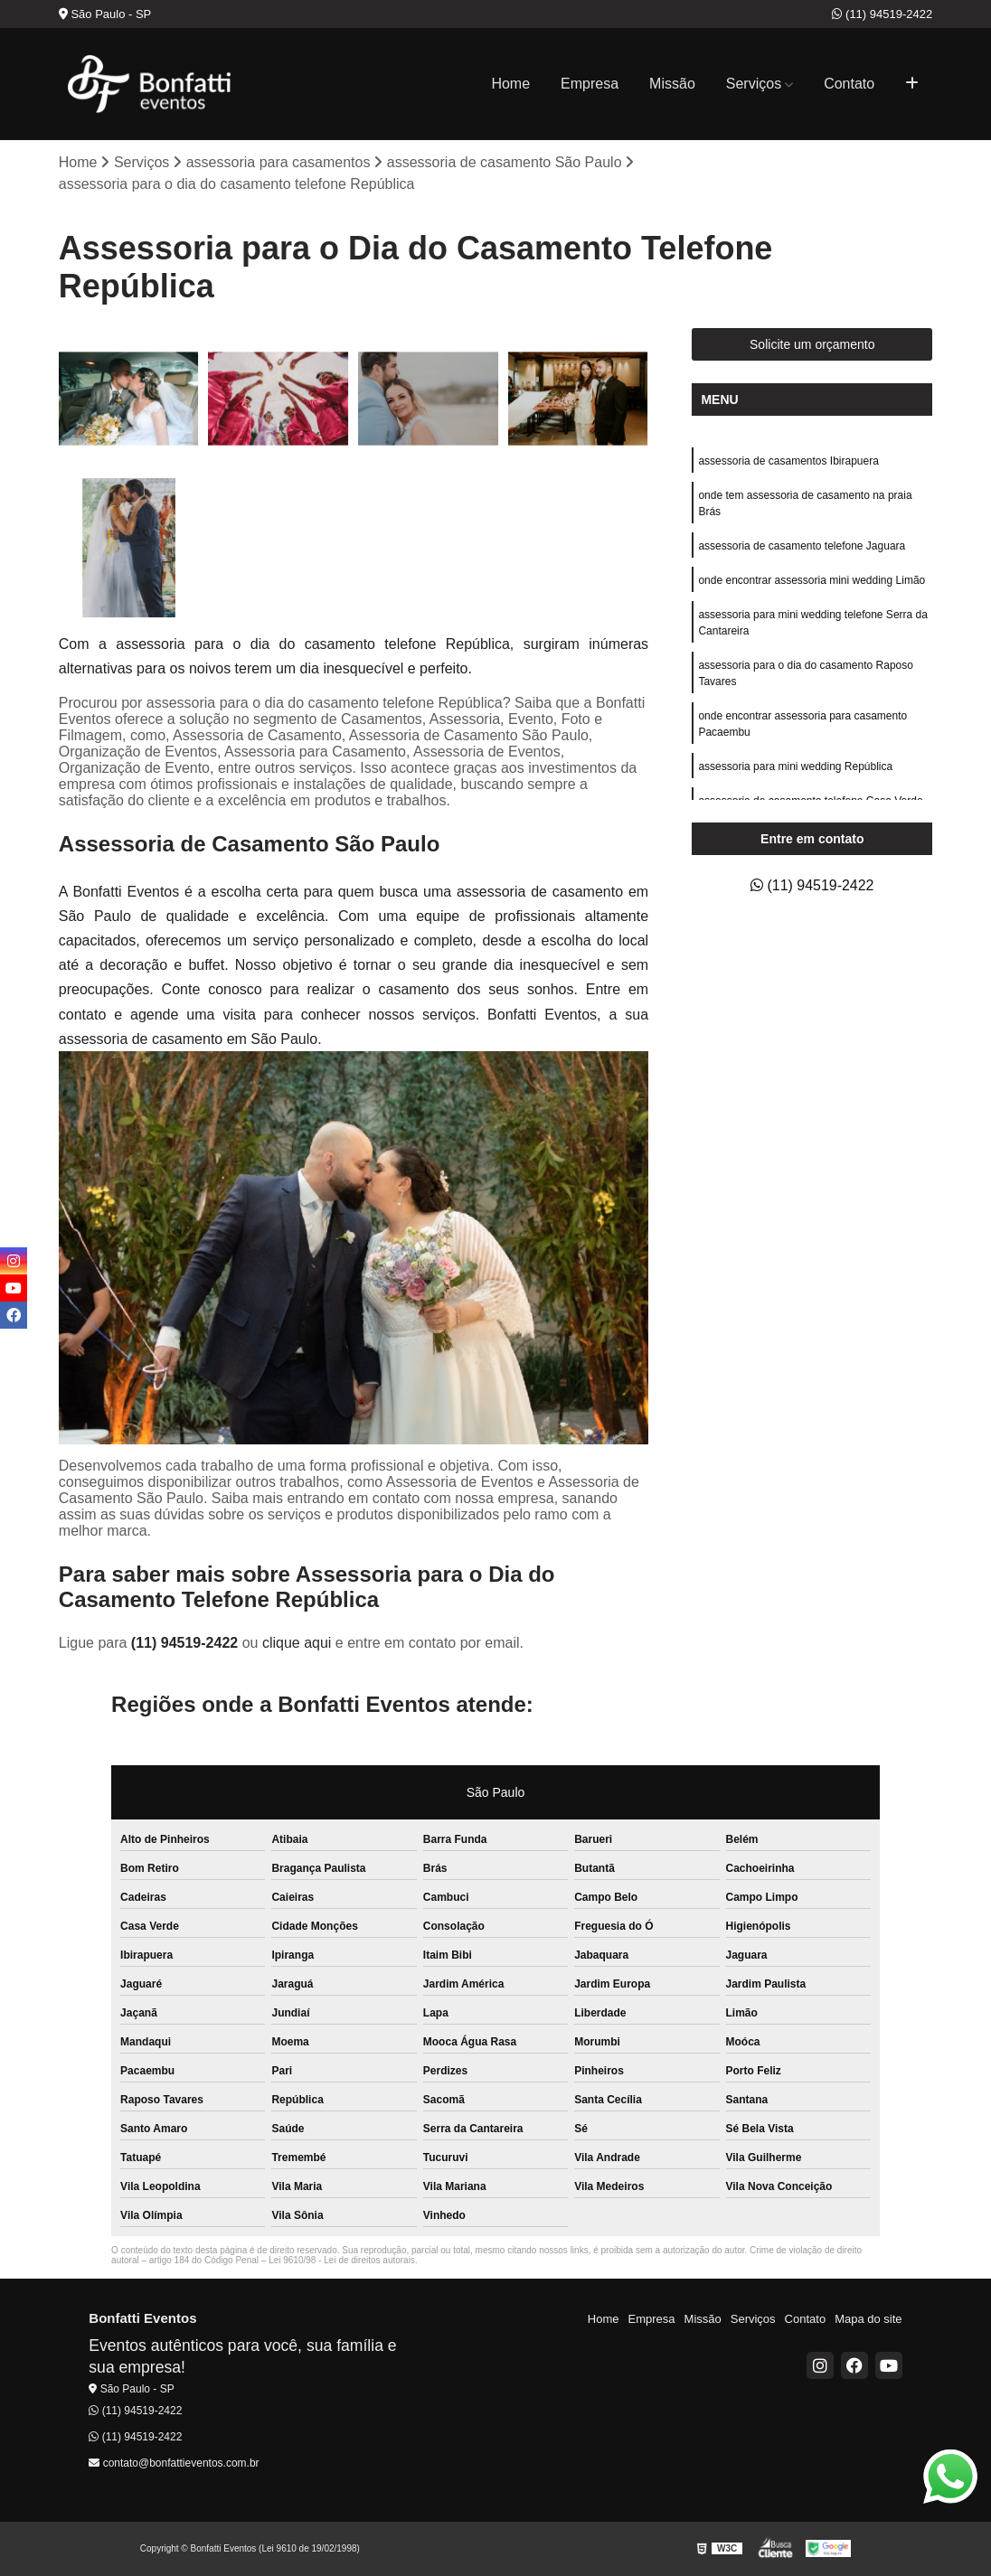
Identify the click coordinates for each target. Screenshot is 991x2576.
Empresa (589, 83)
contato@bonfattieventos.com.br (174, 2463)
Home (510, 83)
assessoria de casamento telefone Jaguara (801, 546)
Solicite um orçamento (812, 344)
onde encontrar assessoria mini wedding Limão (811, 580)
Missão (672, 83)
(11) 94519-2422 (882, 14)
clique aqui (297, 1642)
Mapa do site (868, 2319)
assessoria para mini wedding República (795, 766)
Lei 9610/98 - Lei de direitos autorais (342, 2260)
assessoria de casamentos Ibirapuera (788, 461)
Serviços (753, 83)
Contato (849, 83)
